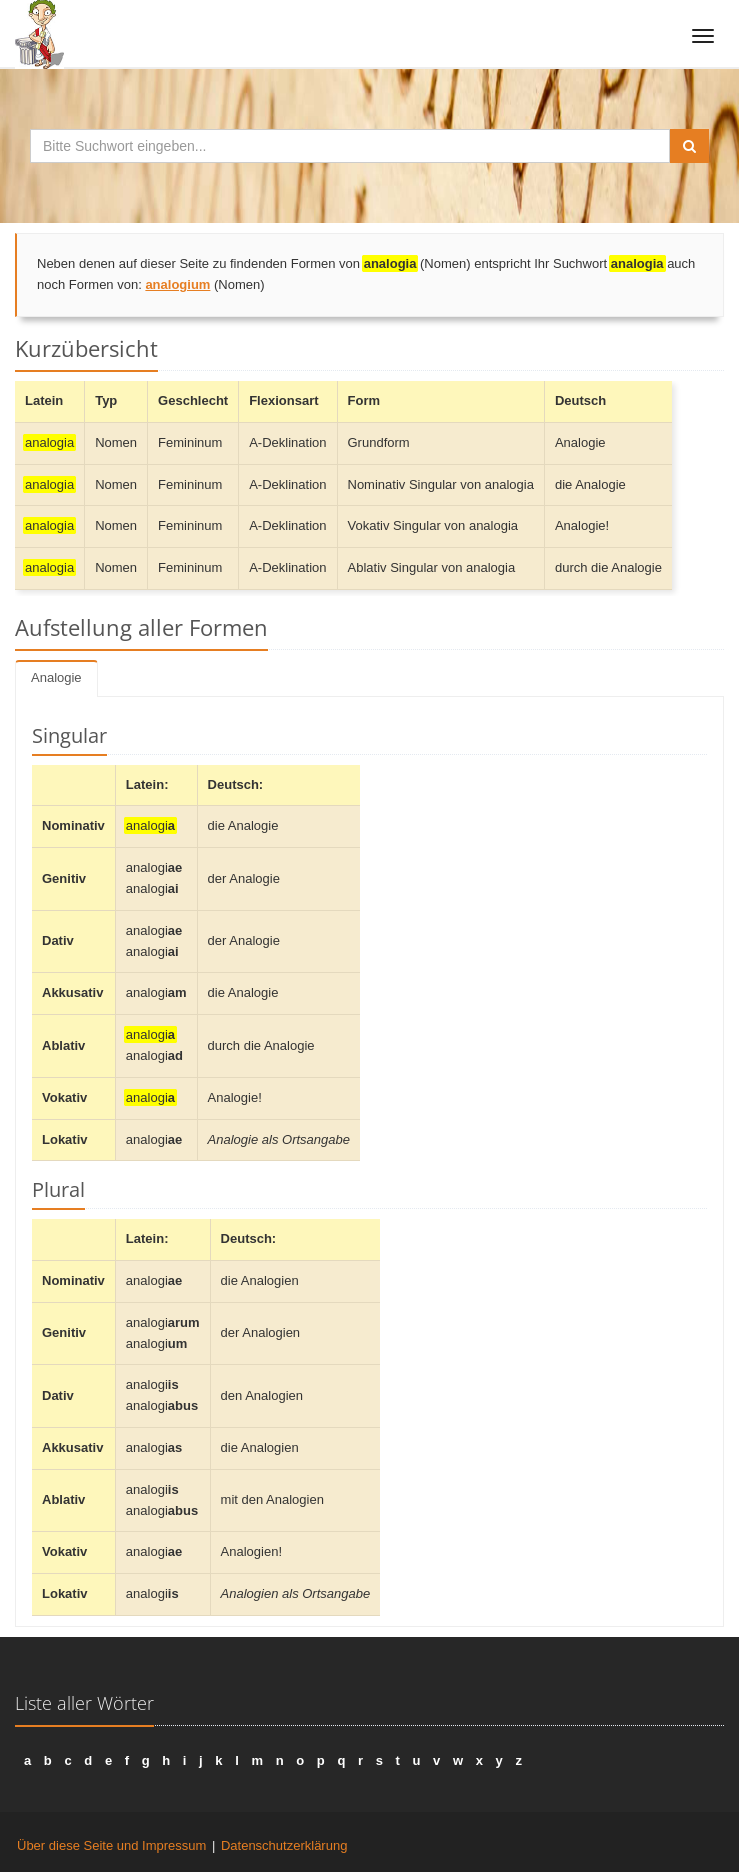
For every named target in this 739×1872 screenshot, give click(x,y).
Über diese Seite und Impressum (111, 1845)
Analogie (56, 677)
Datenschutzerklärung (284, 1845)
